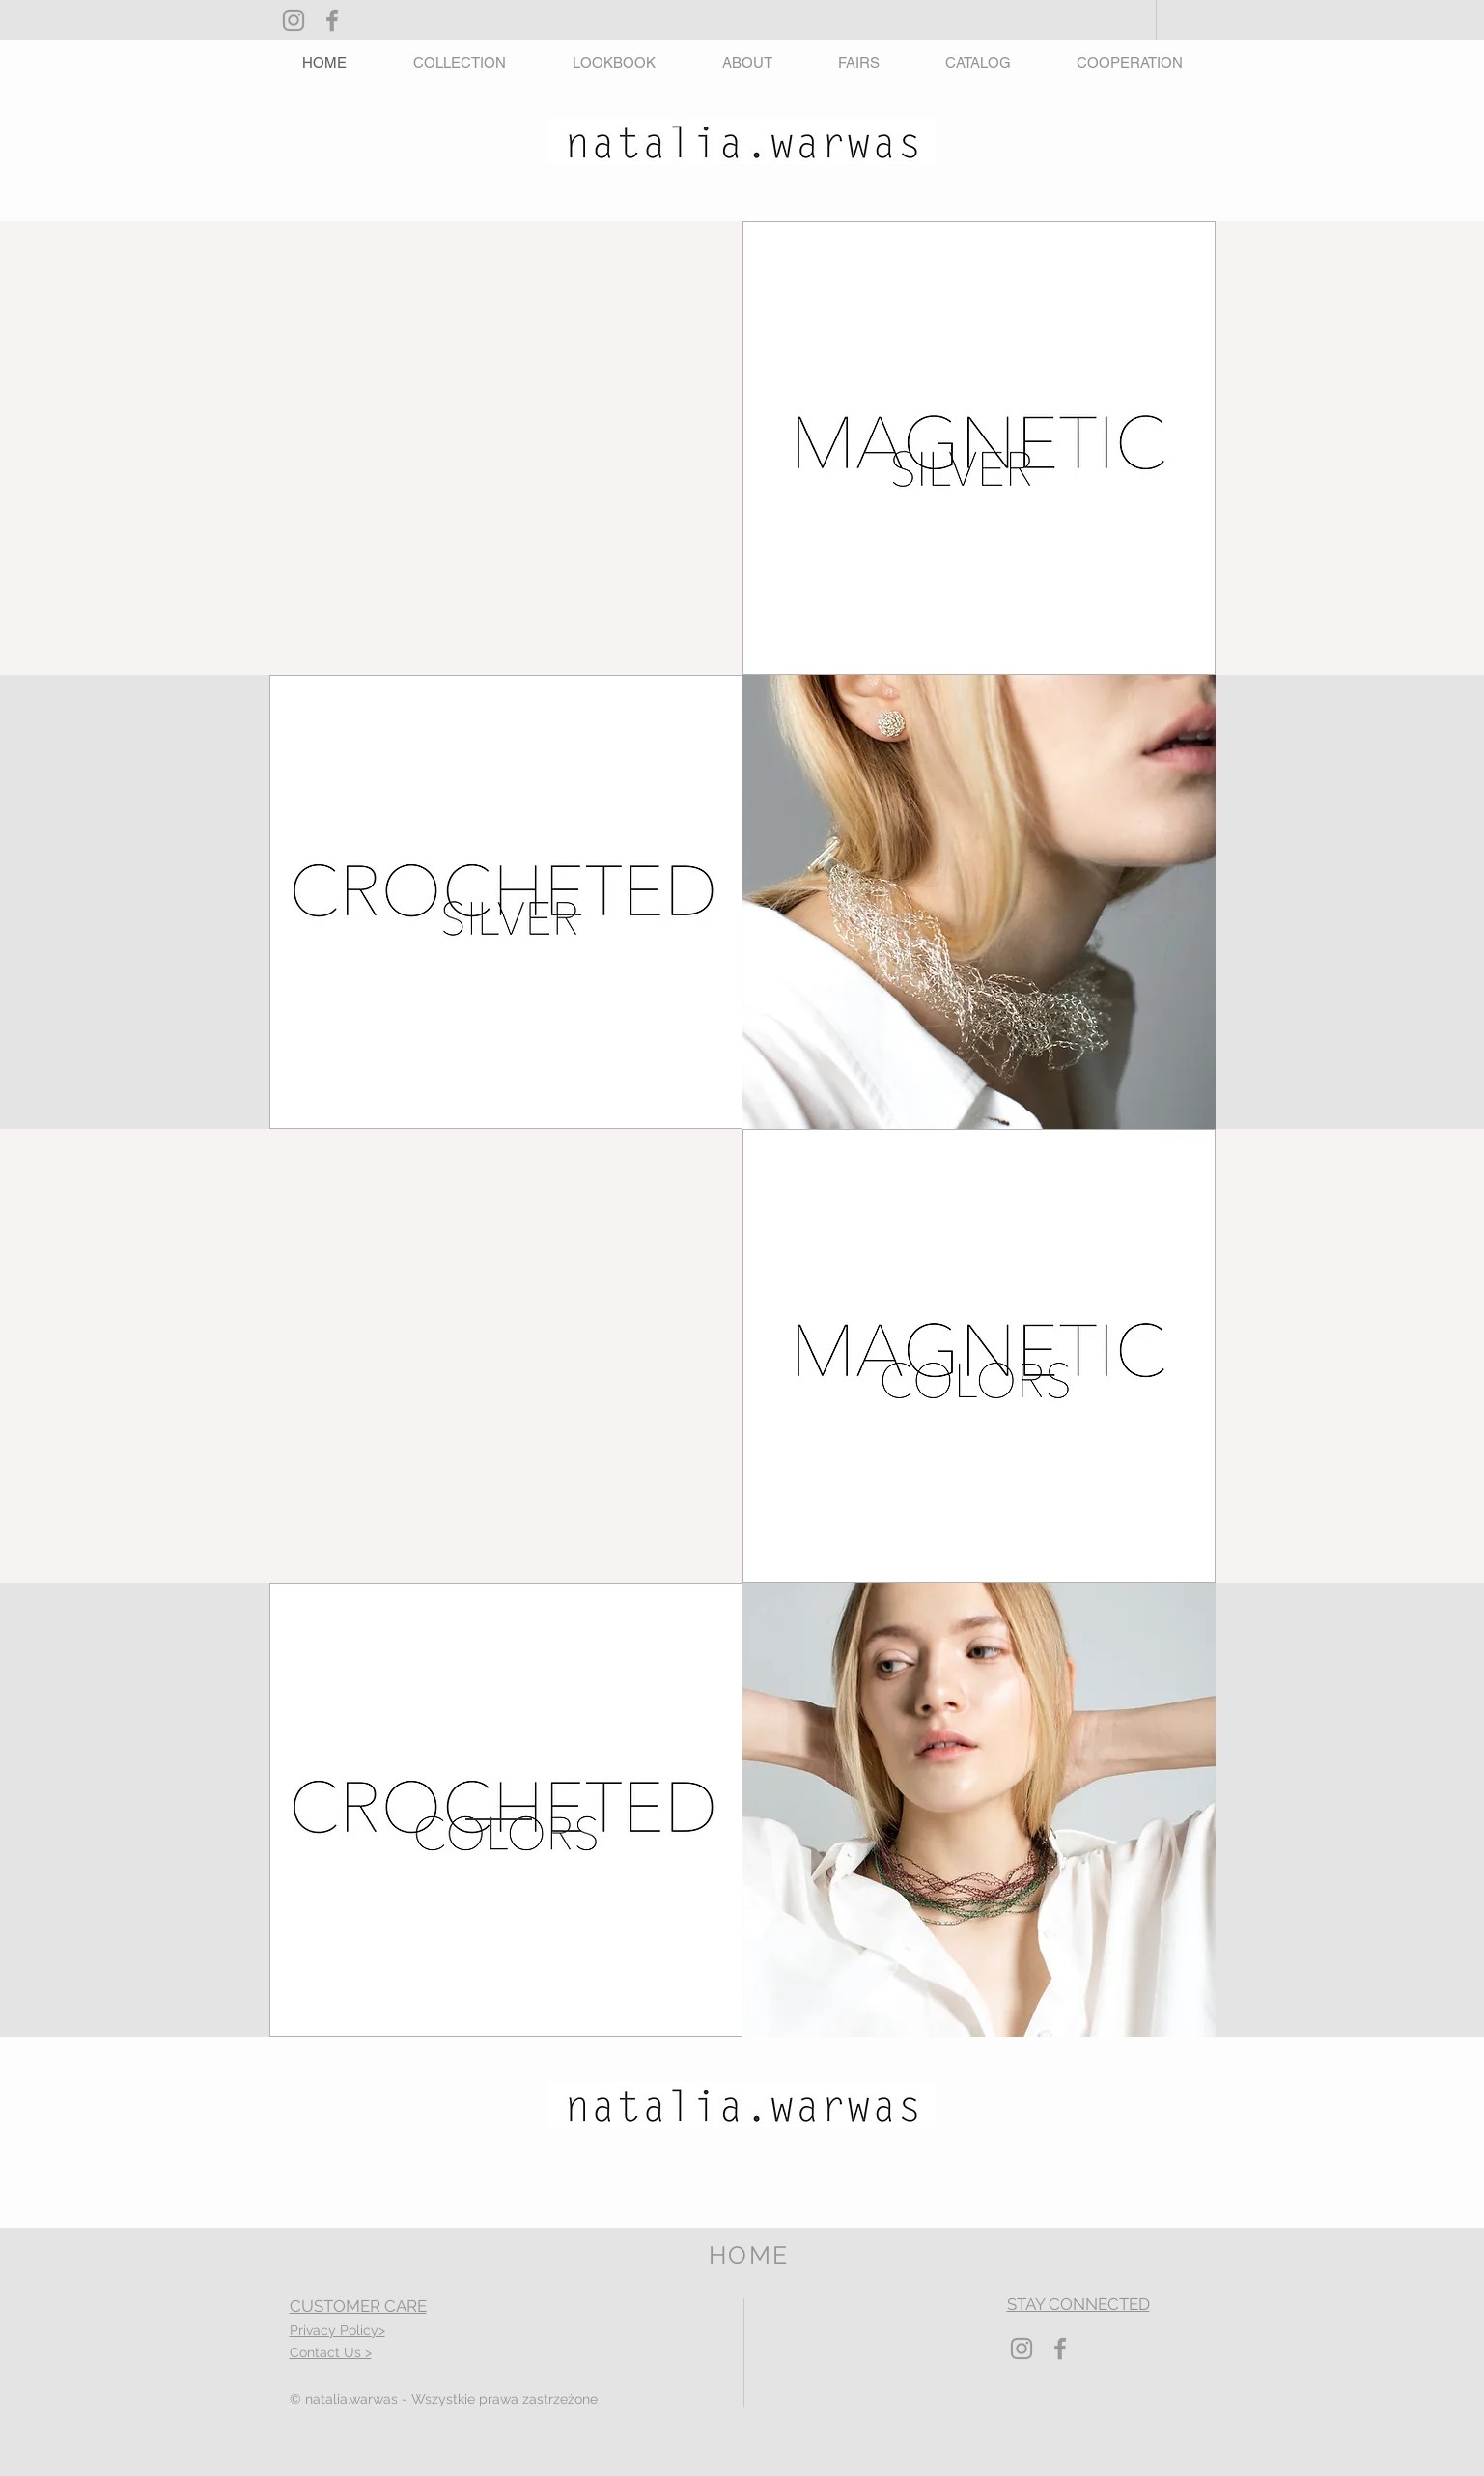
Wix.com (847, 2469)
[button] (460, 62)
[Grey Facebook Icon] (332, 20)
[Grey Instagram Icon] (293, 20)
